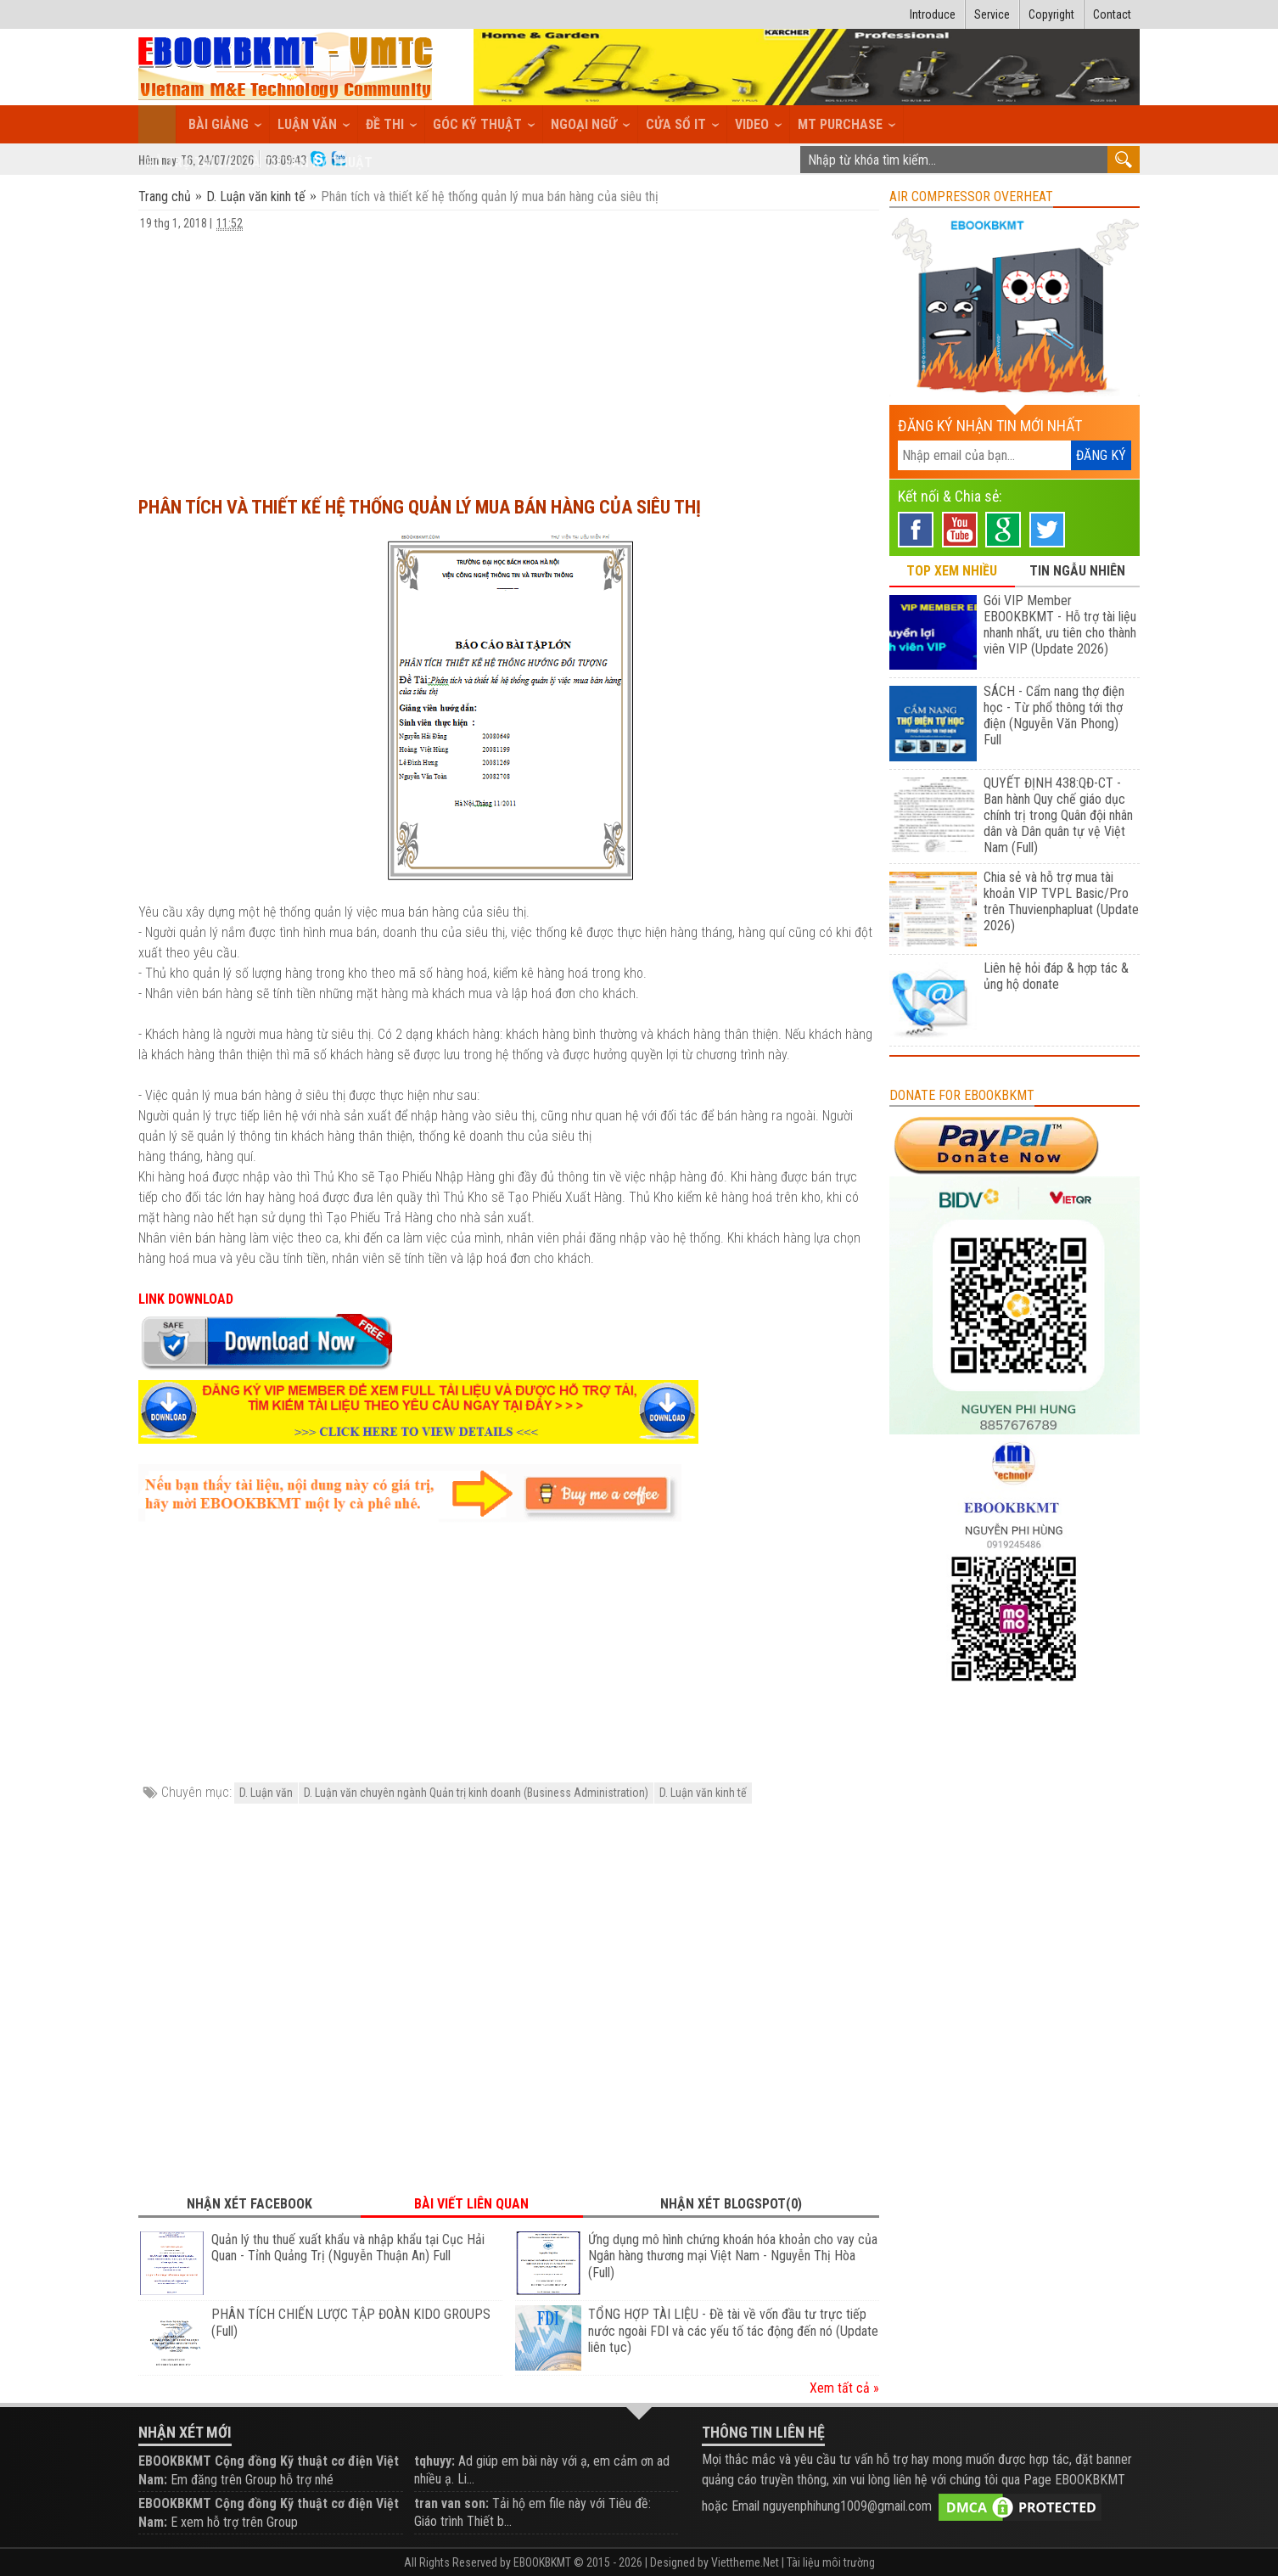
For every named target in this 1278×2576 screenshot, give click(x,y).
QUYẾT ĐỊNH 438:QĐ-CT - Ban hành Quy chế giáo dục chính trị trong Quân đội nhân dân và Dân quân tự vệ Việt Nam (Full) (1058, 815)
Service (992, 14)
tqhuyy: (434, 2461)
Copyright (1051, 14)
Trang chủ (166, 196)
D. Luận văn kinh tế (255, 196)
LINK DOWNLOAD (185, 1299)
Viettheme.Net (745, 2562)
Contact (1112, 14)
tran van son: (451, 2503)
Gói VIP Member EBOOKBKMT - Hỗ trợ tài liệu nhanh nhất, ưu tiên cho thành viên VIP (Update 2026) (1060, 624)
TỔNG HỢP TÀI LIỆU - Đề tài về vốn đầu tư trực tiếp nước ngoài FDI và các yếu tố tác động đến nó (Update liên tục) (733, 2331)
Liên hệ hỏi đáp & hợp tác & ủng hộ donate (1056, 976)
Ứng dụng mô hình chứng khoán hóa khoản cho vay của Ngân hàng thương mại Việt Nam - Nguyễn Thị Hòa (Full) (732, 2256)
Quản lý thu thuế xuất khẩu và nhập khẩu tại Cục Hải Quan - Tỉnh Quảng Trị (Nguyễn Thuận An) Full (348, 2248)
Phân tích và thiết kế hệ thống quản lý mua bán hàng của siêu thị (419, 507)
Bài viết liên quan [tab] (471, 2204)
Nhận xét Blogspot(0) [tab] (731, 2204)
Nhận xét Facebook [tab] (249, 2204)
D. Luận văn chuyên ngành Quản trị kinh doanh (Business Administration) (476, 1792)
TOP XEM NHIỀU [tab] (951, 571)
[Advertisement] (508, 355)
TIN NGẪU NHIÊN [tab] (1077, 571)
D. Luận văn (266, 1792)
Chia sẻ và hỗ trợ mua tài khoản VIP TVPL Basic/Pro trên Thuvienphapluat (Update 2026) (1061, 901)
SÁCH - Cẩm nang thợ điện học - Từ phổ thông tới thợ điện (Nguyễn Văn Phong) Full (1054, 715)
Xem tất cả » (844, 2388)
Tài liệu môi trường (831, 2562)
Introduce (933, 14)
